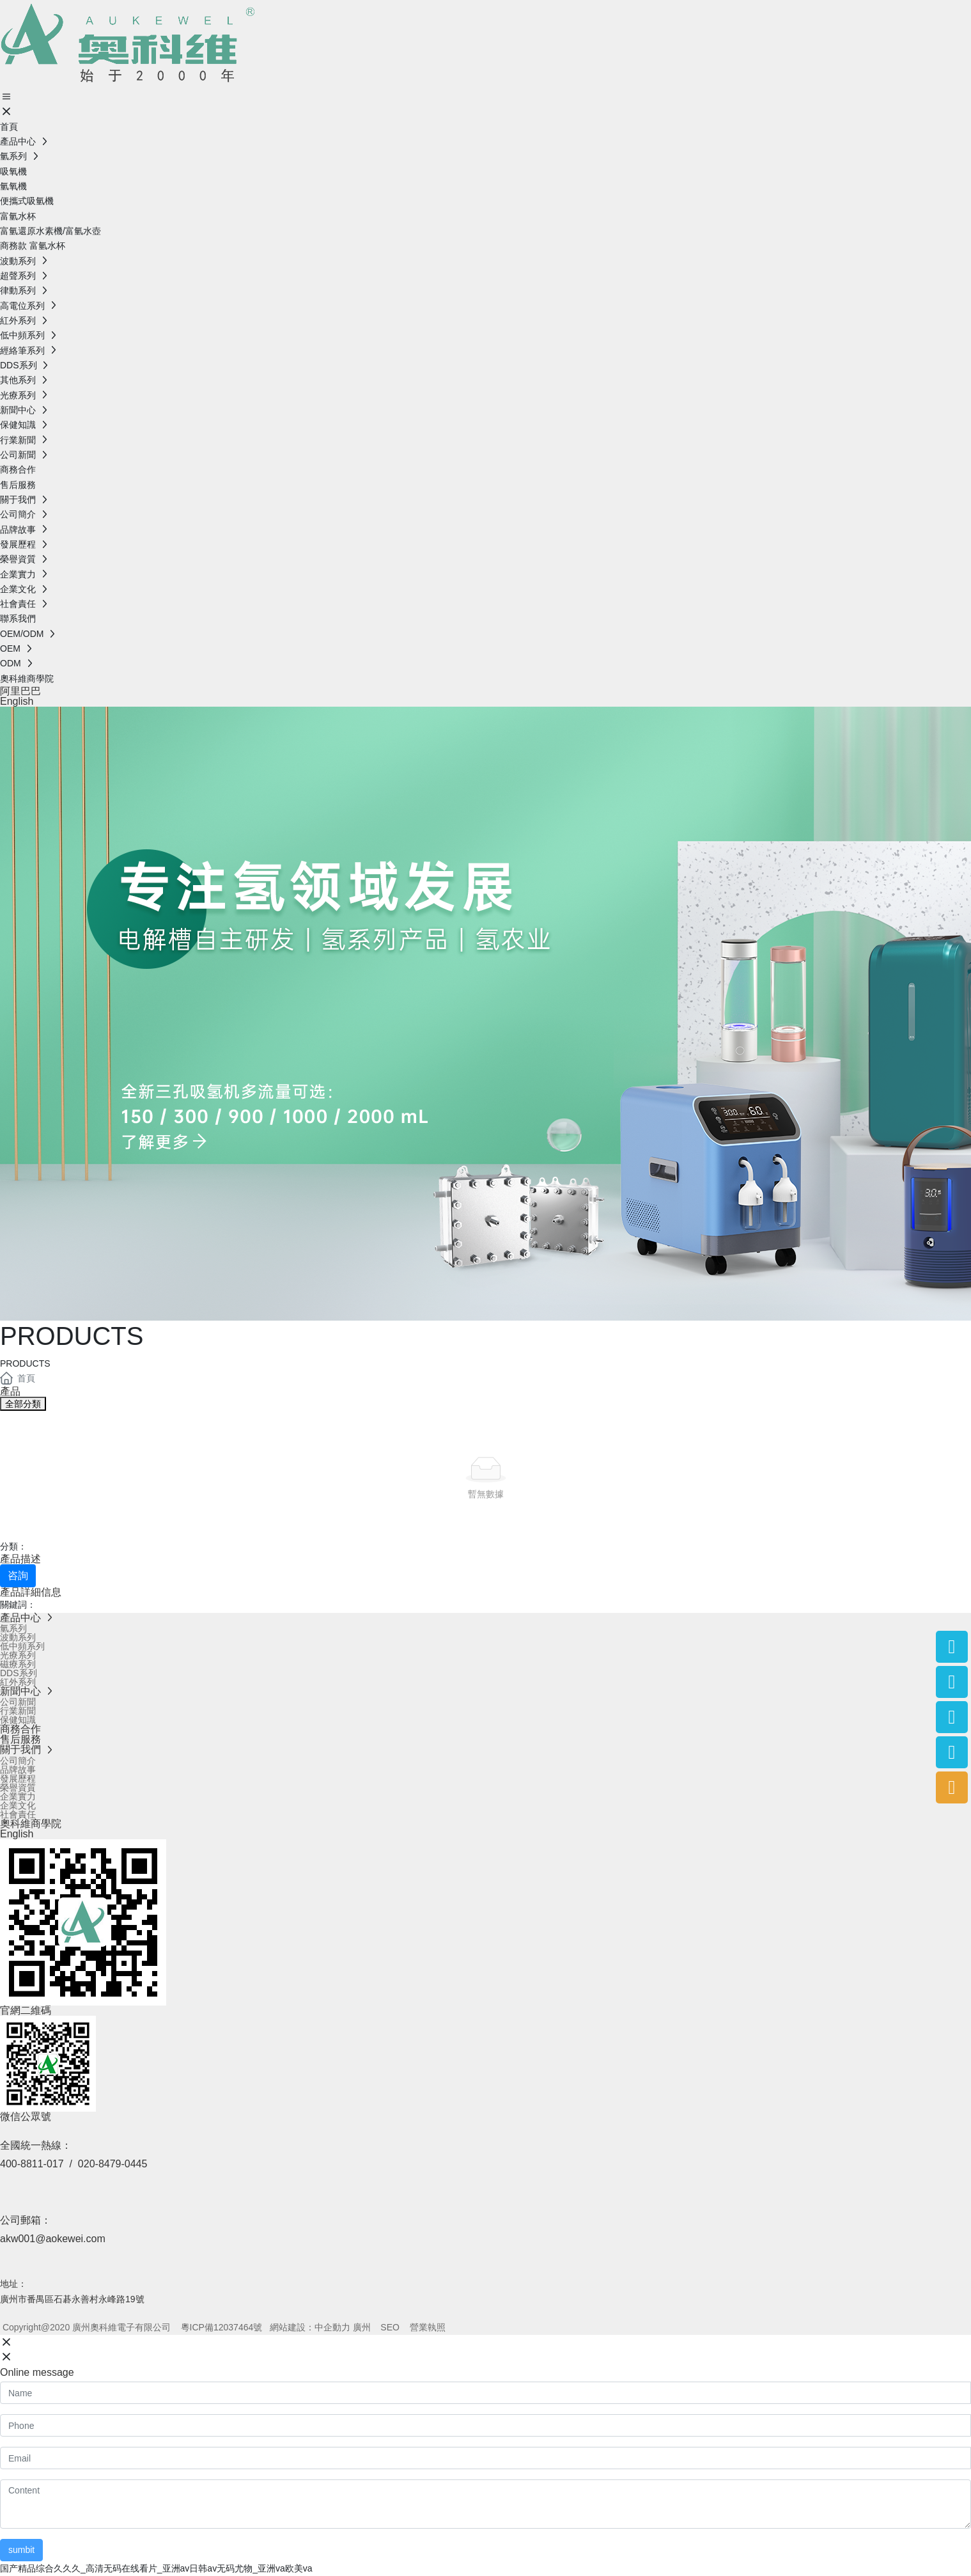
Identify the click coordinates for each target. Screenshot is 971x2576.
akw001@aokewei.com (52, 2238)
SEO (390, 2327)
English (16, 701)
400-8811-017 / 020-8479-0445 (73, 2163)
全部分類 (23, 1404)
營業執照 (428, 2327)
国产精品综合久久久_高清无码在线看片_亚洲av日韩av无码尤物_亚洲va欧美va (156, 2568)
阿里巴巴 (20, 691)
